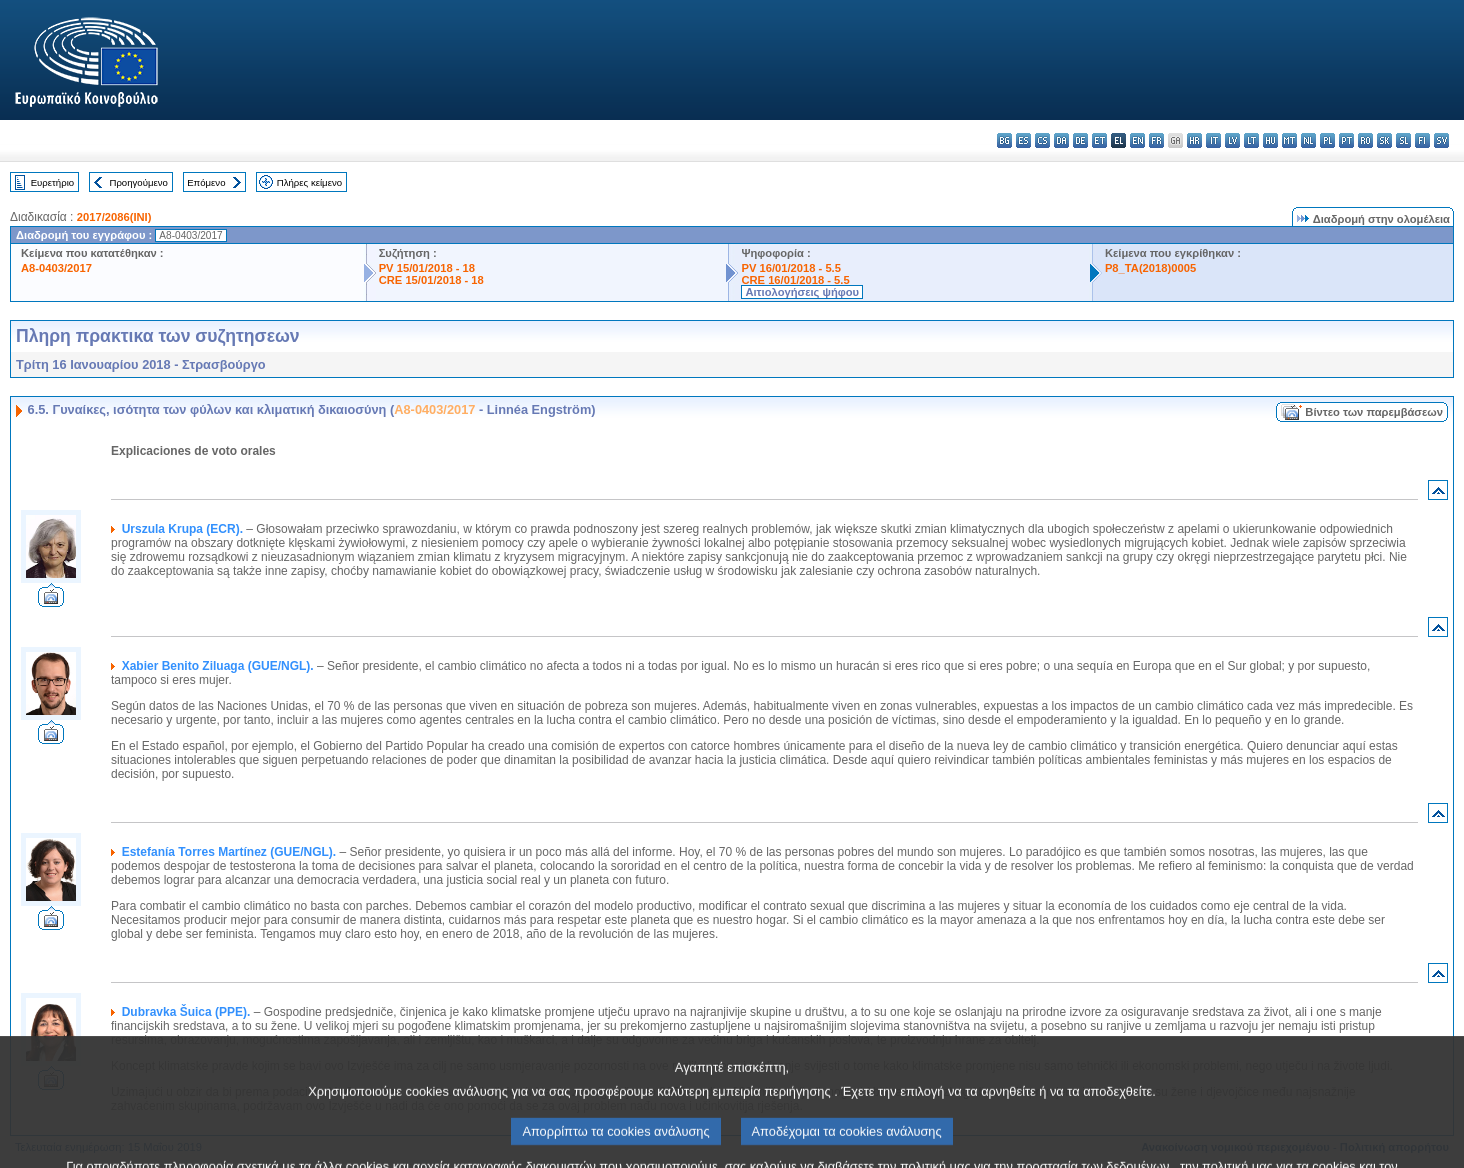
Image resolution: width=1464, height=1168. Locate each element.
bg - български (1004, 140)
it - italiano (1213, 140)
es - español (1023, 140)
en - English (1137, 140)
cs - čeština (1042, 140)
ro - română (1365, 140)
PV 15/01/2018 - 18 (427, 268)
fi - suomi (1422, 140)
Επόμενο (206, 182)
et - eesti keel (1099, 140)
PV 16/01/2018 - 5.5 (791, 268)
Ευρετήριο (52, 182)
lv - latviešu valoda (1232, 140)
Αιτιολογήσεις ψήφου (802, 292)
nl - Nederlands (1308, 140)
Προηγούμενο (138, 182)
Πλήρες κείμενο (309, 182)
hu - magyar (1270, 140)
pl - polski (1327, 140)
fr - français (1156, 140)
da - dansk (1061, 140)
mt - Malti (1289, 140)
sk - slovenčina (1384, 140)
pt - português (1346, 140)
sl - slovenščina (1403, 140)
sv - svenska (1441, 140)
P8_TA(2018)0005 (1150, 268)
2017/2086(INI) (114, 217)
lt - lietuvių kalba (1251, 140)
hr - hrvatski (1194, 140)
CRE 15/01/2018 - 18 (431, 280)
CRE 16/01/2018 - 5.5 (795, 280)
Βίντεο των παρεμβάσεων (1374, 412)
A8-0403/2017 (56, 268)
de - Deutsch (1080, 140)
